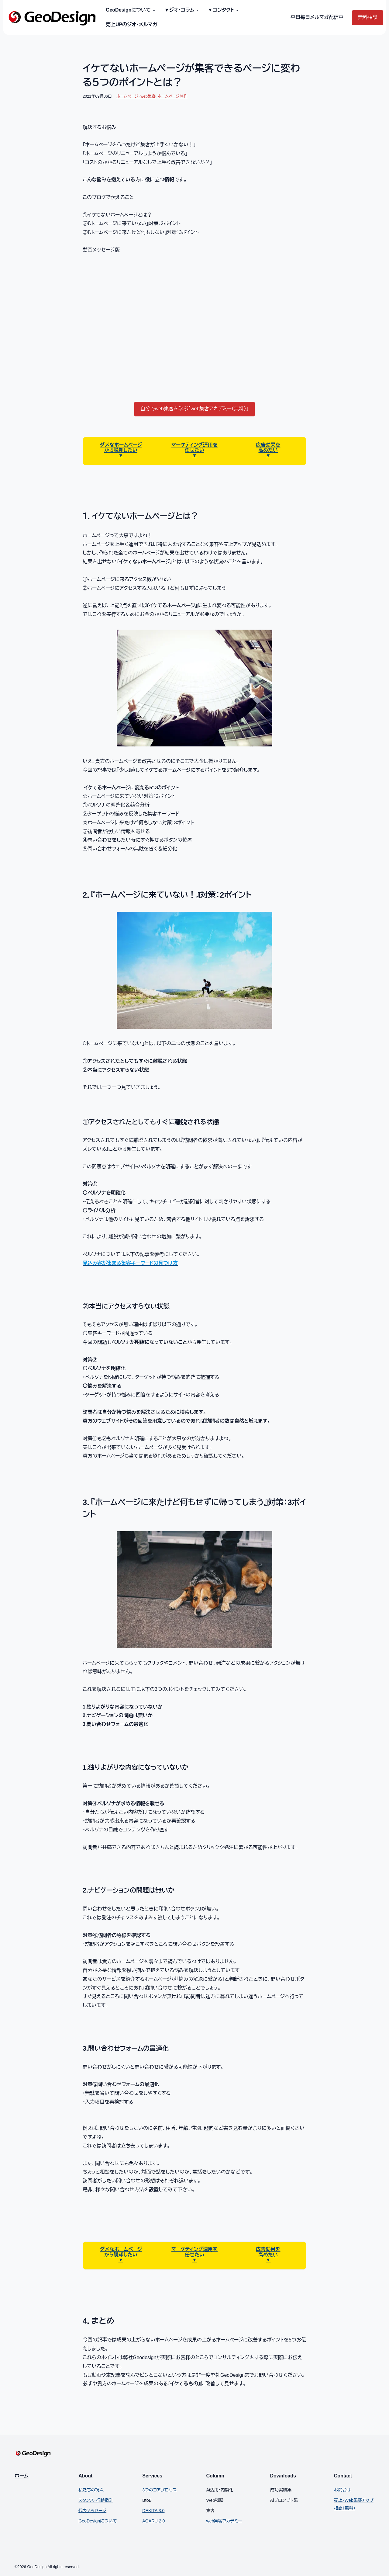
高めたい (268, 450)
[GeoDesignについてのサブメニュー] (153, 10)
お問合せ (342, 2489)
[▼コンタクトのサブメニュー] (236, 10)
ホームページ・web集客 (135, 96)
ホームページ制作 (173, 96)
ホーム (22, 2475)
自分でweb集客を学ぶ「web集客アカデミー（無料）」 (194, 408)
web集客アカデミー (224, 2521)
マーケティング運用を (194, 444)
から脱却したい (120, 450)
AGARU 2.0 (153, 2521)
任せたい (194, 450)
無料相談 (367, 17)
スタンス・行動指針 (95, 2500)
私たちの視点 (91, 2489)
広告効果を (268, 444)
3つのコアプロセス (159, 2489)
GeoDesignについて (97, 2521)
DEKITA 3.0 (153, 2510)
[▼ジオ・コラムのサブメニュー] (196, 10)
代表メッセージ (92, 2510)
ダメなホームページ (121, 444)
